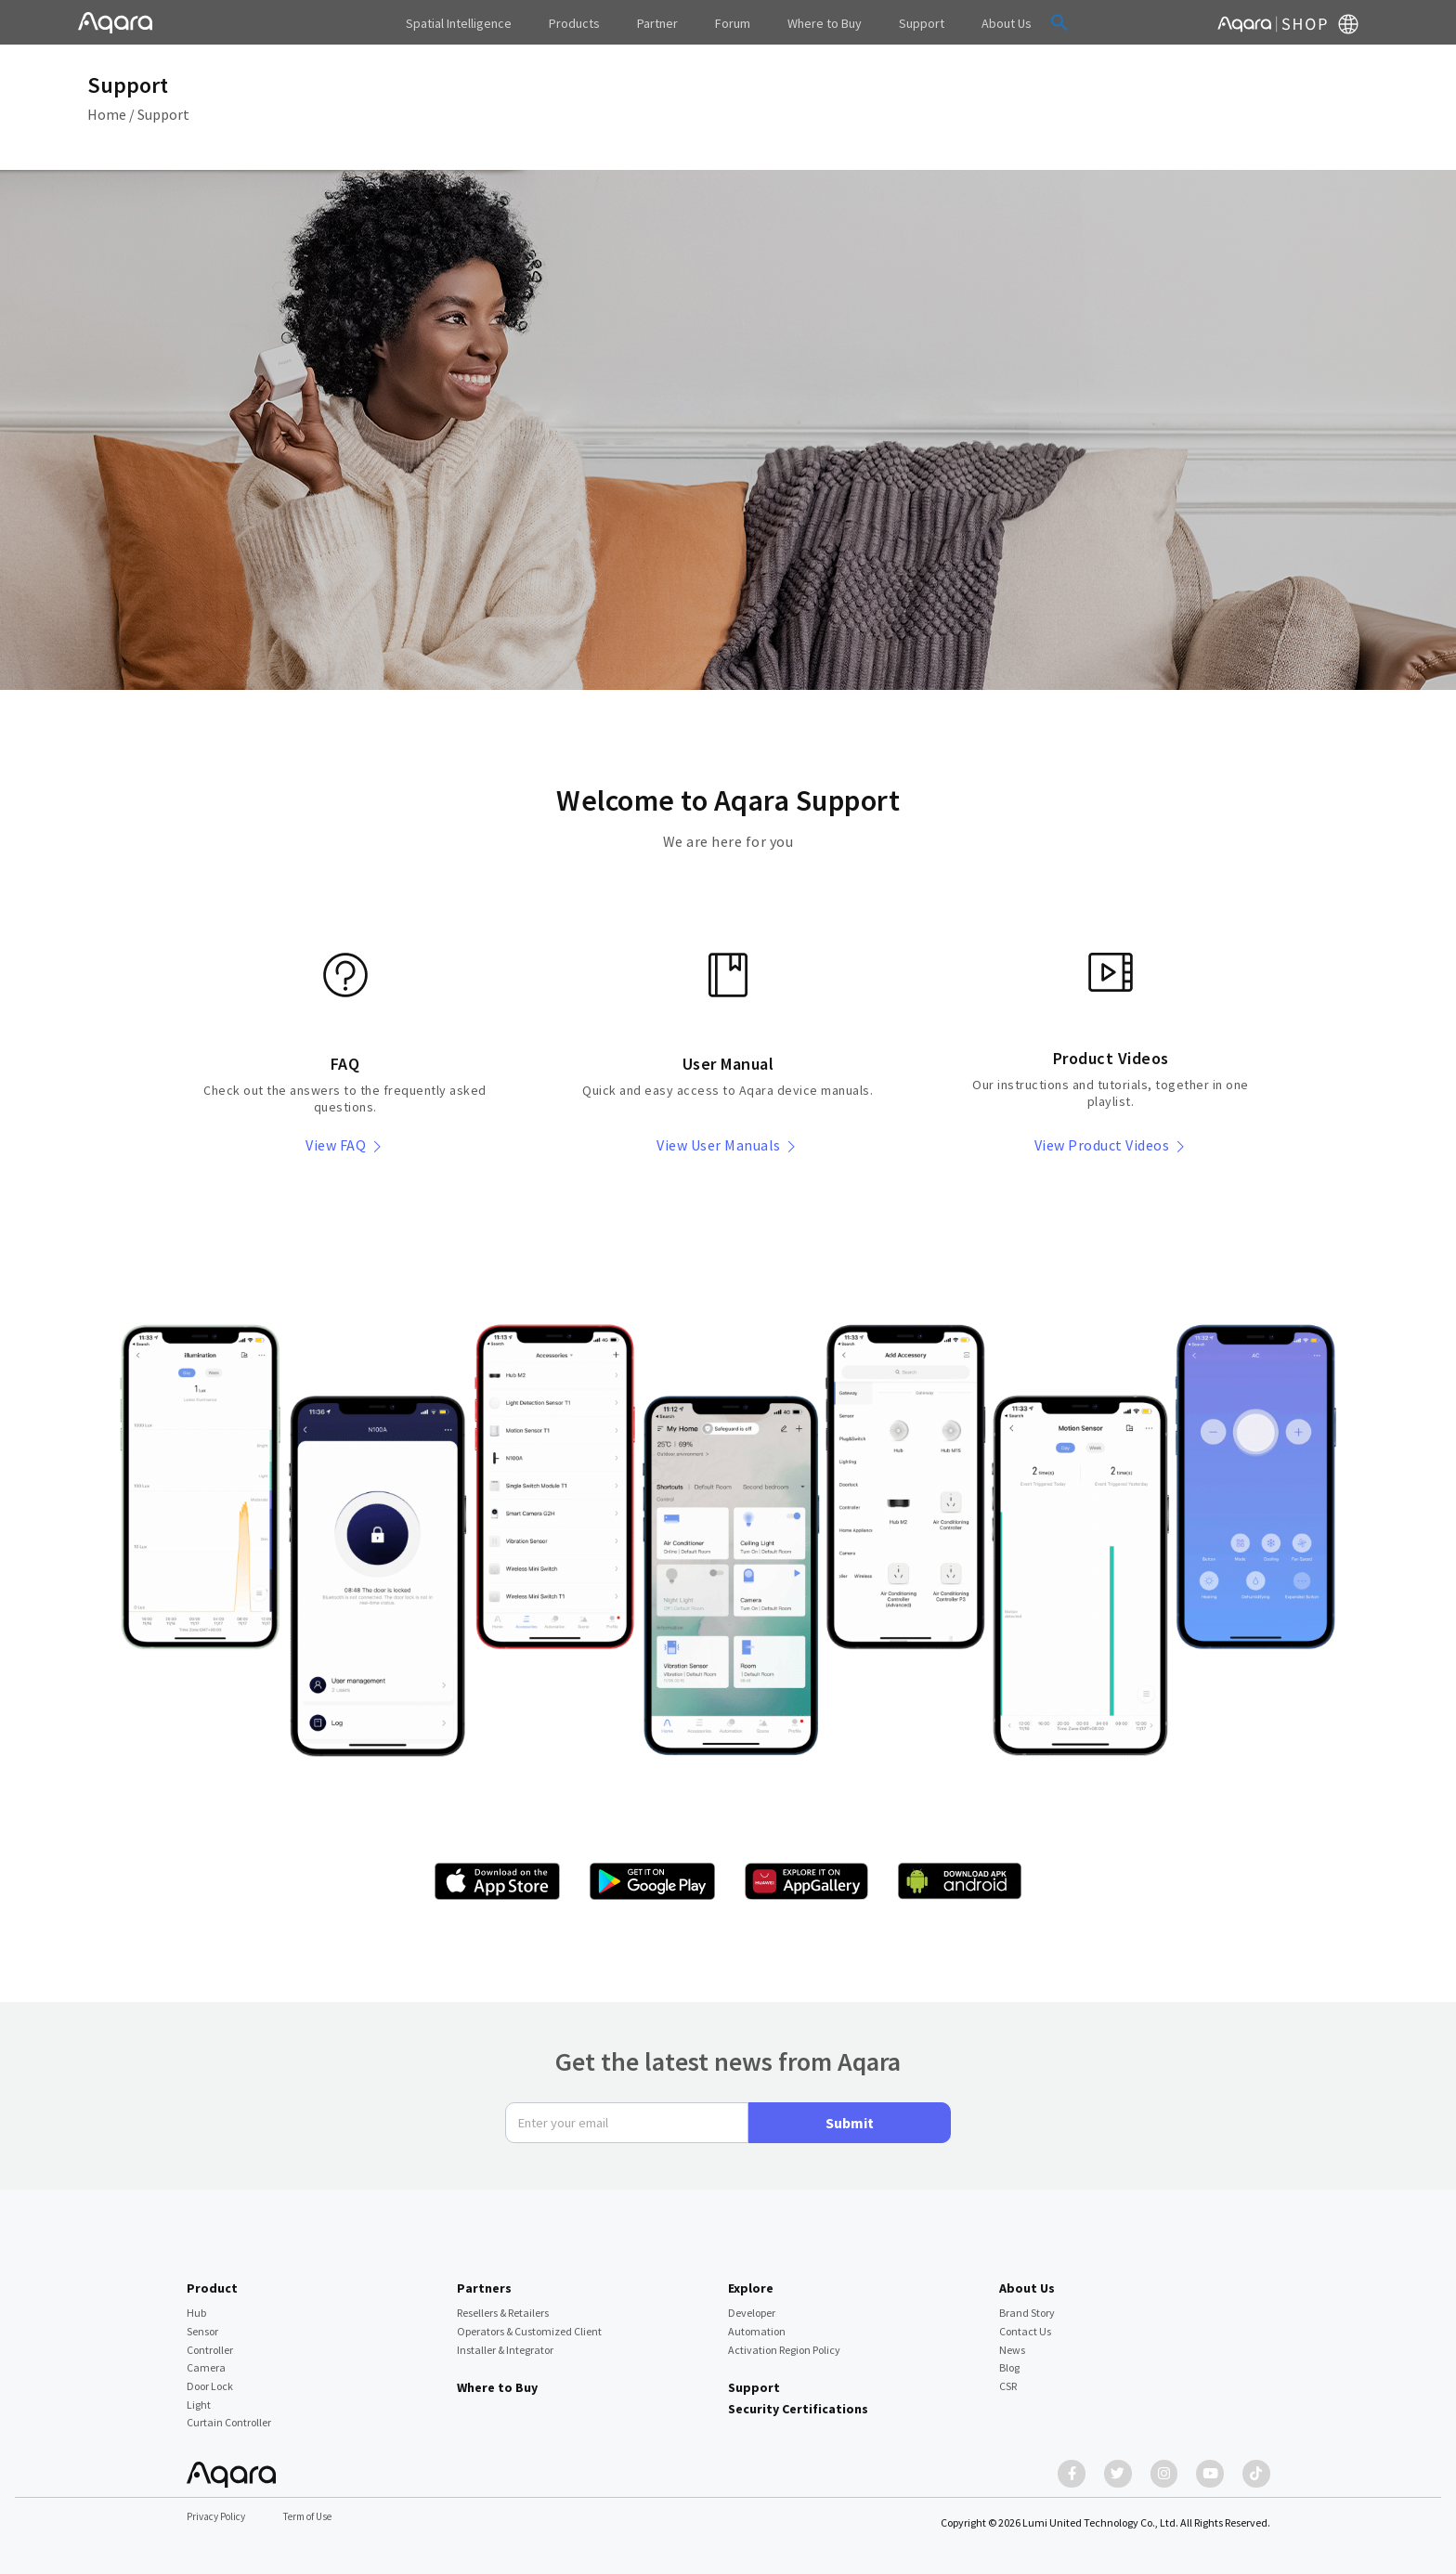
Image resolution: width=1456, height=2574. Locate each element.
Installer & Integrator (505, 2340)
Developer (751, 2303)
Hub (196, 2303)
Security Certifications (798, 2399)
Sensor (202, 2322)
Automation (757, 2322)
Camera (206, 2358)
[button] (1020, 22)
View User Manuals (727, 1145)
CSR (1008, 2377)
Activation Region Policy (784, 2340)
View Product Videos (1111, 1145)
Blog (1009, 2358)
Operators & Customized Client (529, 2322)
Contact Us (1025, 2322)
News (1012, 2340)
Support (163, 114)
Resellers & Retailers (503, 2303)
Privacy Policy (219, 2517)
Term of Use (316, 2517)
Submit (850, 2113)
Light (199, 2395)
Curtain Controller (229, 2414)
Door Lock (210, 2377)
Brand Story (1027, 2303)
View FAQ (345, 1145)
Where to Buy (497, 2378)
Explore (751, 2278)
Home (106, 114)
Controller (210, 2340)
